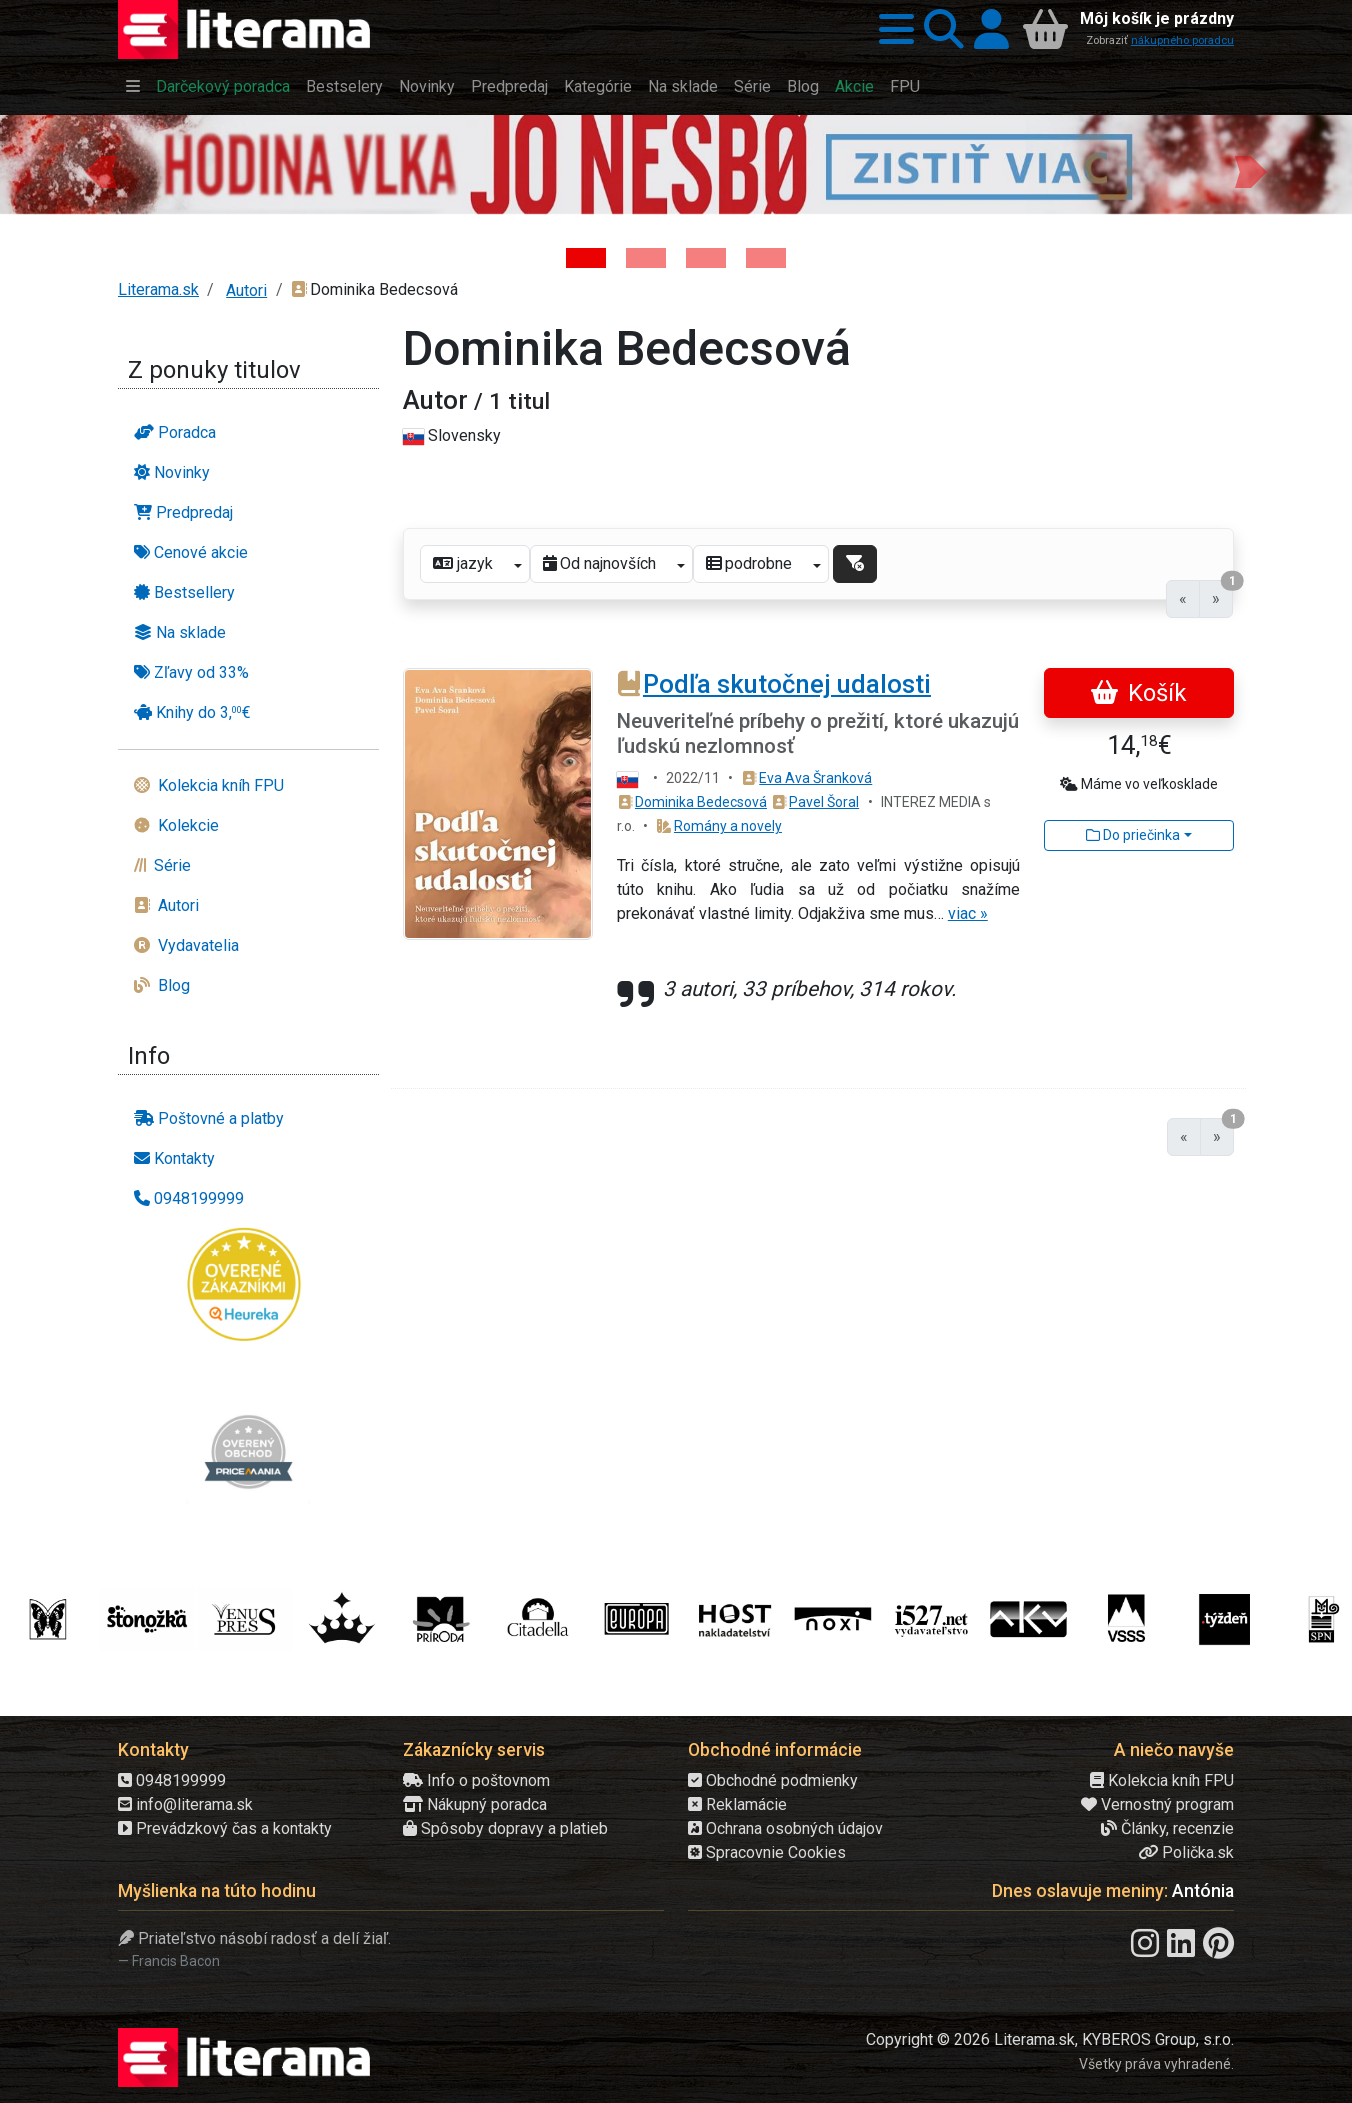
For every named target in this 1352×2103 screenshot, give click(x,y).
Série (752, 86)
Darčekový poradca (223, 86)
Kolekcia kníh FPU (1162, 1780)
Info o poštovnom (476, 1780)
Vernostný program (1157, 1804)
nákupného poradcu (1182, 40)
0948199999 (172, 1780)
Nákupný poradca (475, 1804)
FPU (905, 86)
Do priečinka (1133, 835)
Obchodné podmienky (773, 1780)
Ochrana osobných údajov (785, 1828)
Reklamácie (737, 1804)
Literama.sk (158, 289)
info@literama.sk (185, 1804)
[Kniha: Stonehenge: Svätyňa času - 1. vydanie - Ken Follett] (766, 258)
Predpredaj (509, 86)
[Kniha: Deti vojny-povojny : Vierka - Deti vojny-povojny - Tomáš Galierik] (706, 258)
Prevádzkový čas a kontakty (225, 1828)
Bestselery (344, 86)
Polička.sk (1186, 1852)
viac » (968, 913)
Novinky (427, 86)
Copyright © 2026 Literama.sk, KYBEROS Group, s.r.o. (1050, 2039)
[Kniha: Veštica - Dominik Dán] (646, 258)
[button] (891, 30)
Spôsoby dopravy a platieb (505, 1828)
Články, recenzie (1167, 1828)
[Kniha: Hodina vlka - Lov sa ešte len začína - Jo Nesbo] (586, 258)
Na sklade (683, 86)
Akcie (854, 86)
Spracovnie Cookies (767, 1852)
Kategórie (598, 86)
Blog (803, 86)
